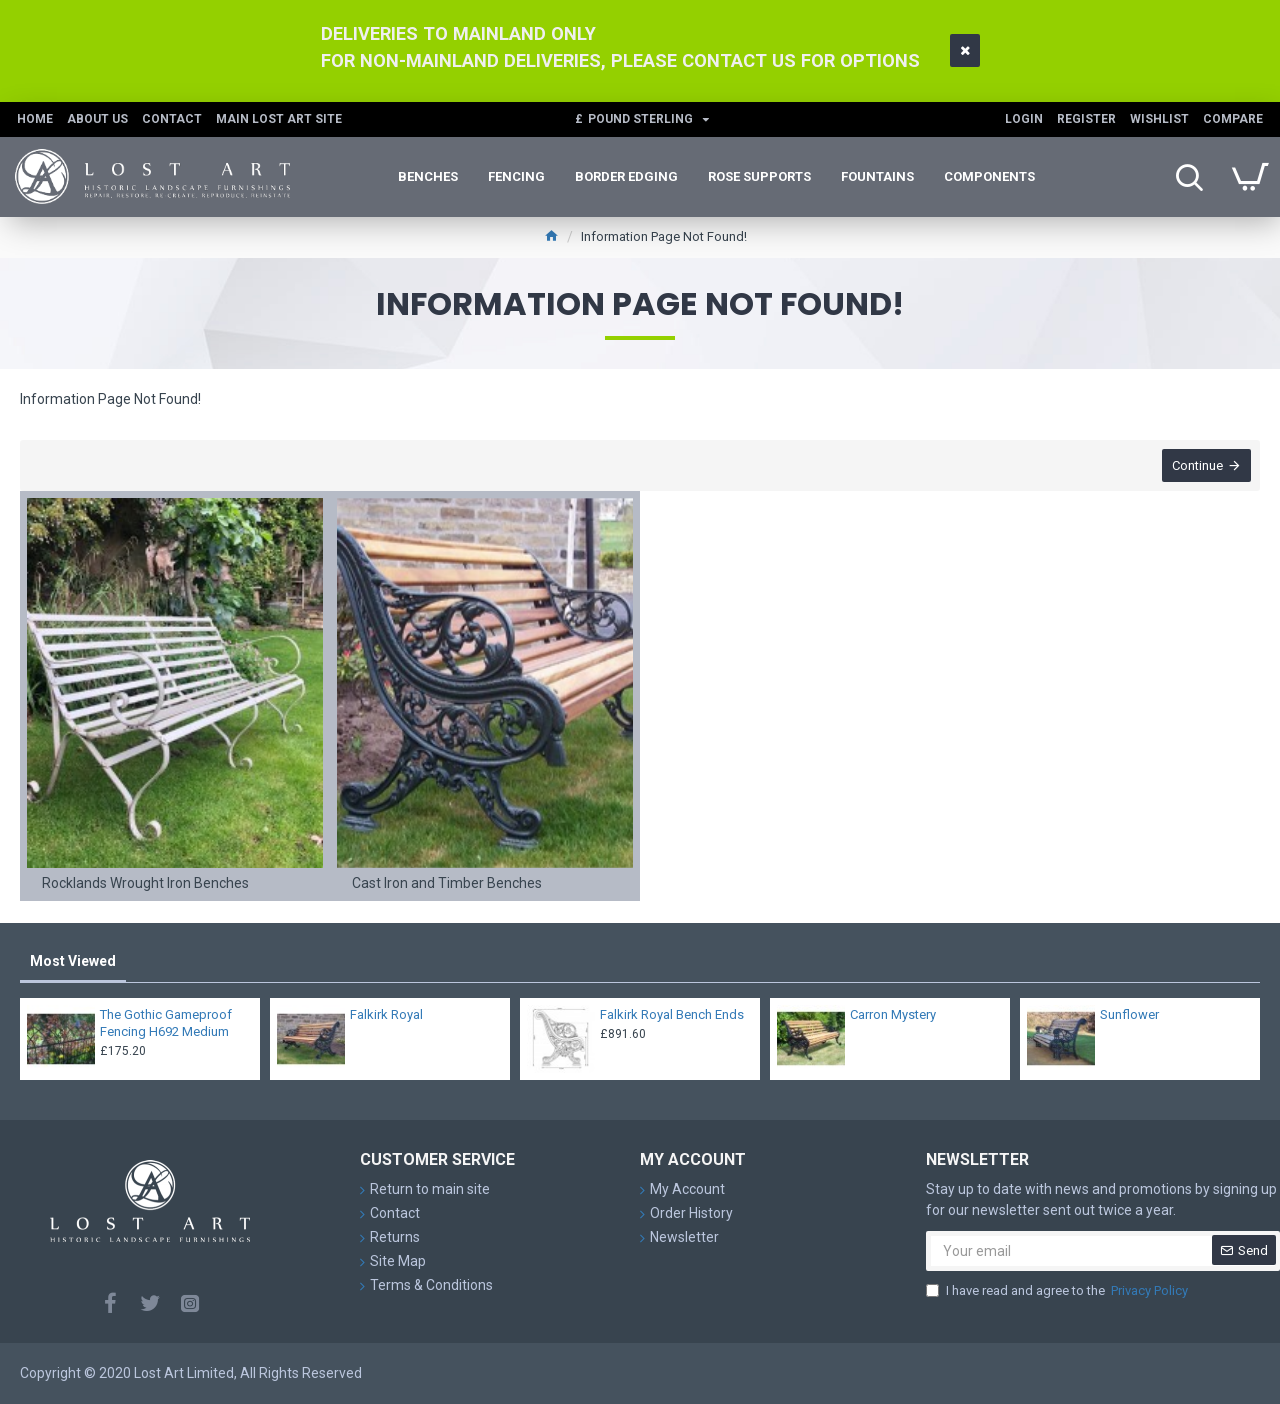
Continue (1196, 466)
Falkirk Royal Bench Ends (672, 1014)
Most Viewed (73, 961)
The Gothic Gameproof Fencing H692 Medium (166, 1023)
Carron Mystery (893, 1014)
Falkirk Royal (386, 1014)
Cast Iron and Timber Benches (447, 885)
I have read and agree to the (1058, 1291)
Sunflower (1129, 1014)
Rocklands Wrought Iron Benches (145, 885)
